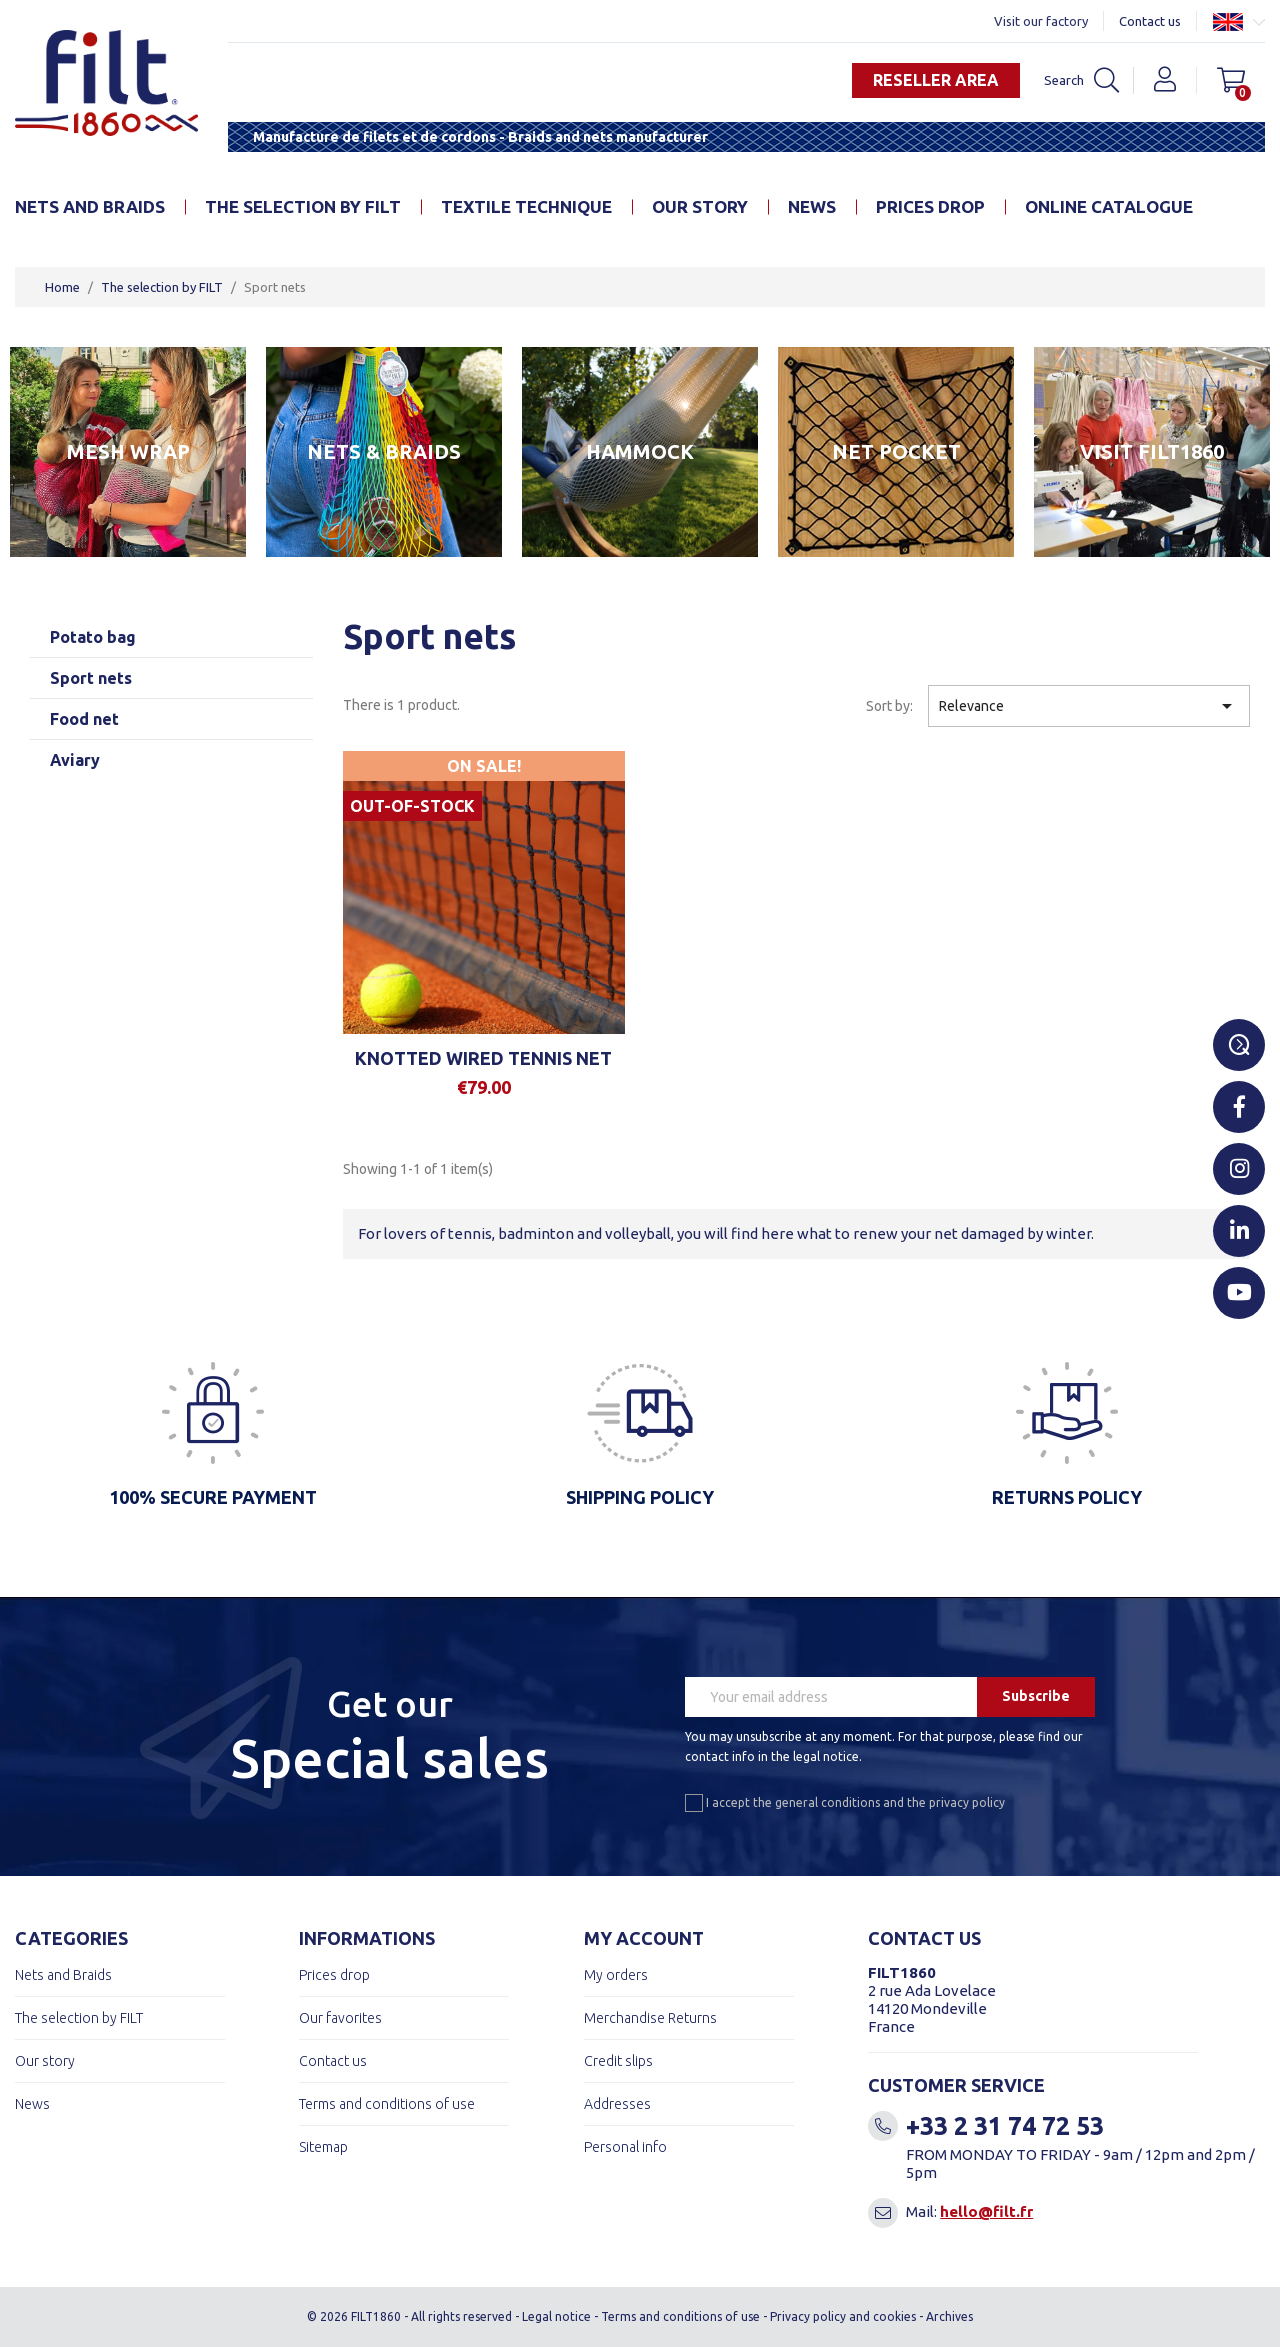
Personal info (625, 2147)
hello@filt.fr (986, 2211)
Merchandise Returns (650, 2018)
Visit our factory (1041, 21)
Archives (949, 2316)
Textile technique (526, 206)
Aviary (75, 760)
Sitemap (323, 2147)
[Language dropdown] (1238, 21)
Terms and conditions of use (387, 2104)
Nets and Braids (90, 206)
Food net (84, 719)
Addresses (617, 2104)
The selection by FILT (303, 206)
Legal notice (556, 2316)
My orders (616, 1975)
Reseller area (935, 80)
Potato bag (93, 637)
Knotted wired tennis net (483, 1058)
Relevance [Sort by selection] (1089, 706)
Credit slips (618, 2061)
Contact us (1150, 21)
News (812, 206)
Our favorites (340, 2018)
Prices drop (930, 206)
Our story (700, 206)
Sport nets (91, 678)
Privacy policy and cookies (843, 2316)
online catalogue (1109, 206)
